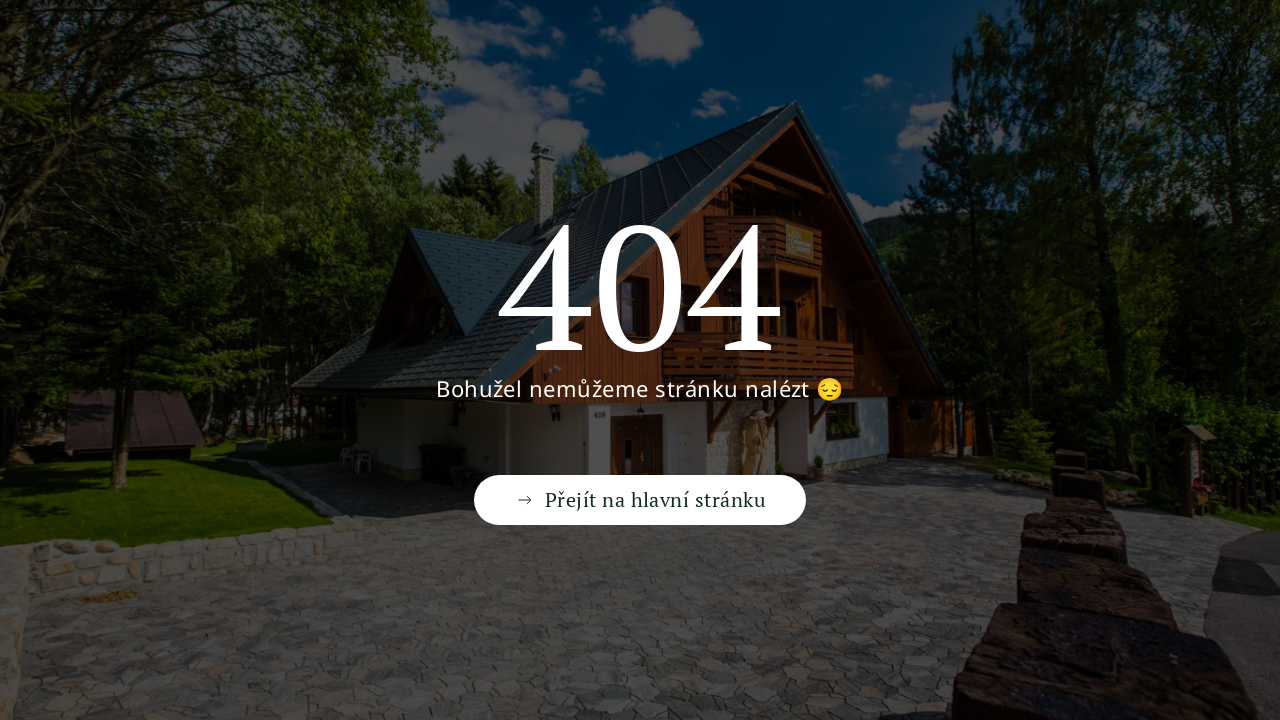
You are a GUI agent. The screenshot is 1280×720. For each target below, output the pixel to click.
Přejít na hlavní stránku (640, 499)
